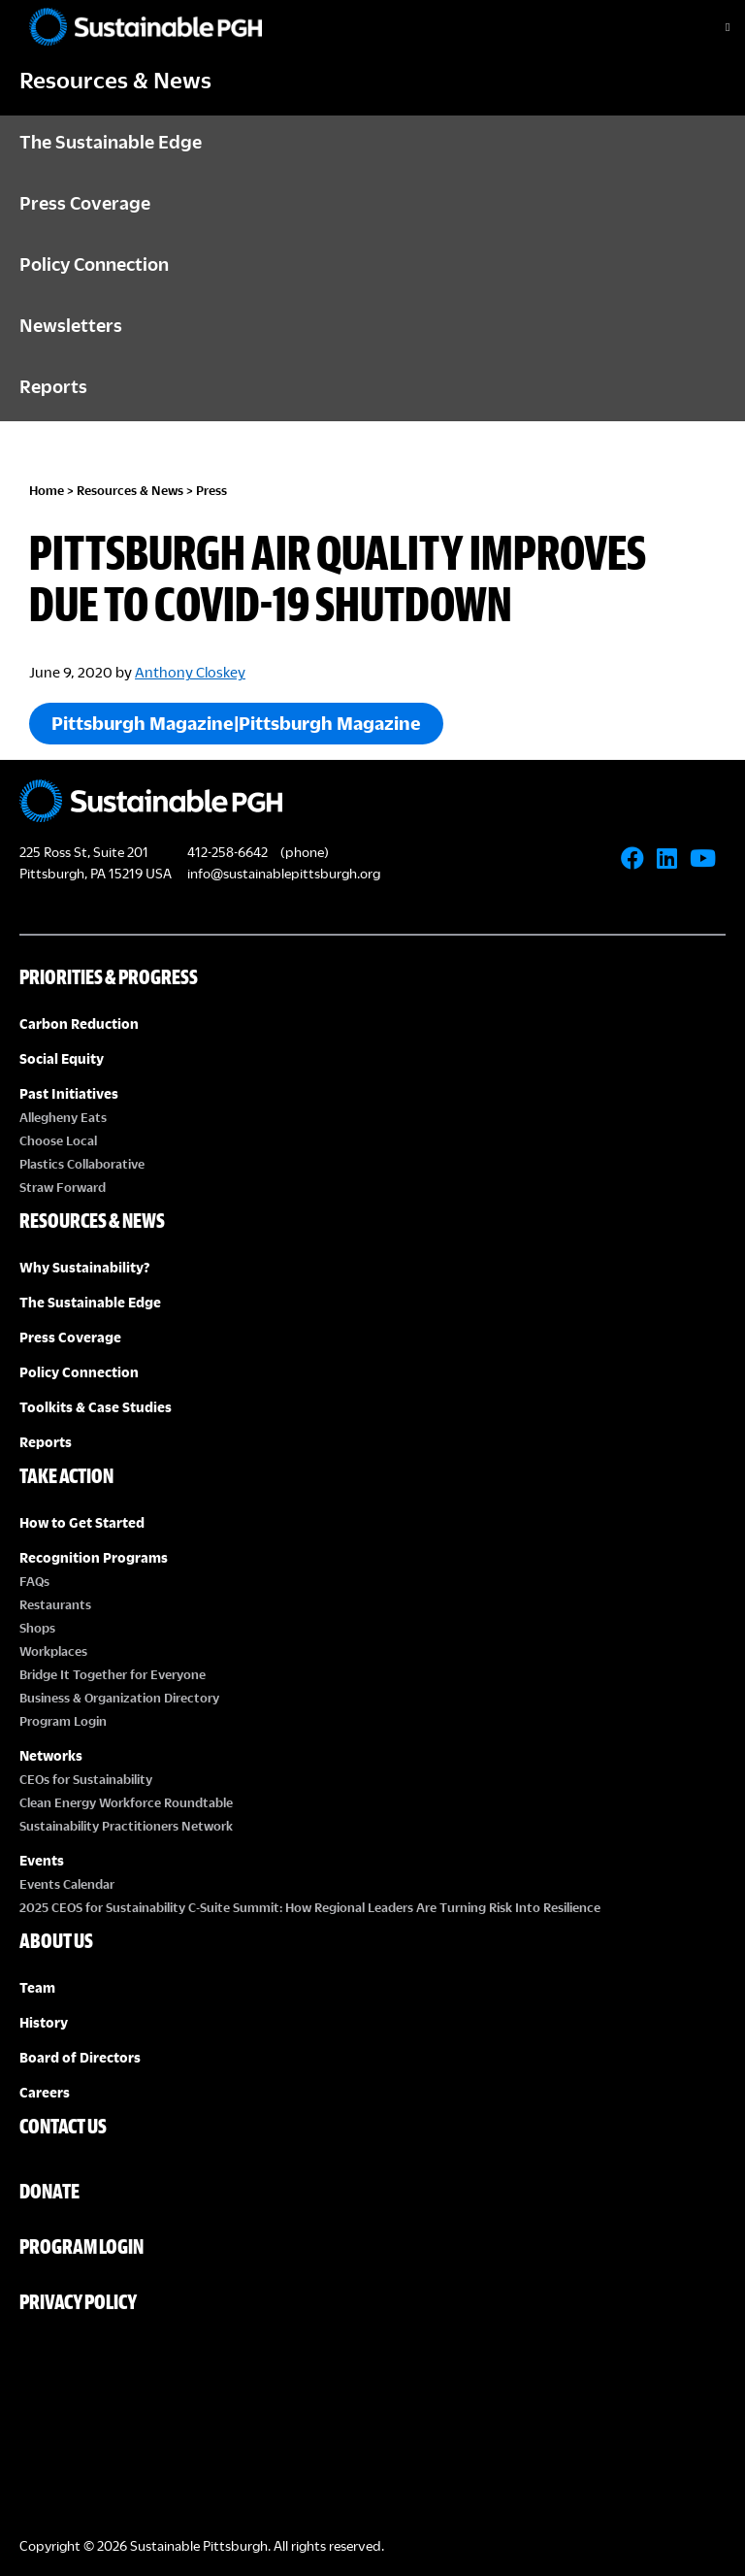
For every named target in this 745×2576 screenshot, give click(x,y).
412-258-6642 (227, 851)
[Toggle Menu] (711, 27)
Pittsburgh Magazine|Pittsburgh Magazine (236, 722)
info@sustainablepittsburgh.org (283, 873)
